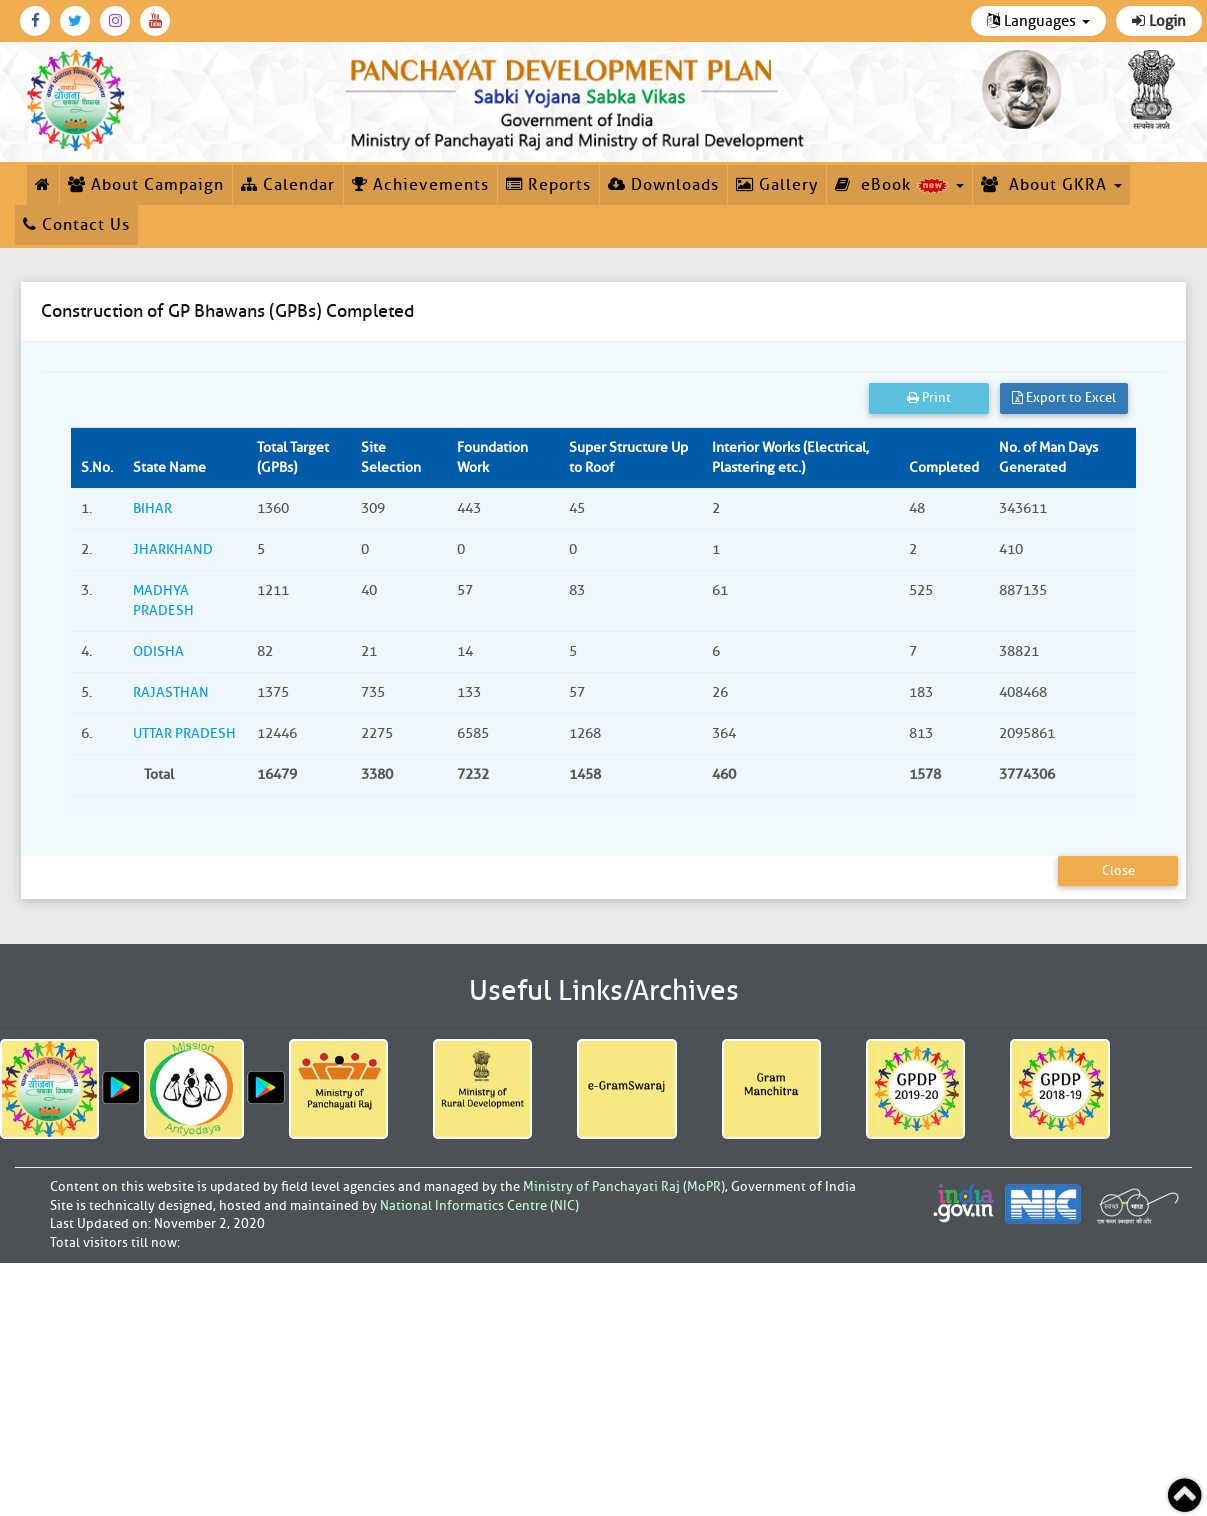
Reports (548, 185)
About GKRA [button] (1051, 185)
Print (929, 397)
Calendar (288, 185)
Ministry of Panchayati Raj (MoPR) (624, 1186)
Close (1118, 870)
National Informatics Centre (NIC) (479, 1205)
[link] (578, 100)
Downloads (663, 185)
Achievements (420, 185)
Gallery (777, 185)
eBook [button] (899, 185)
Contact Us (76, 225)
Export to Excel (1064, 397)
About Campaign (146, 185)
